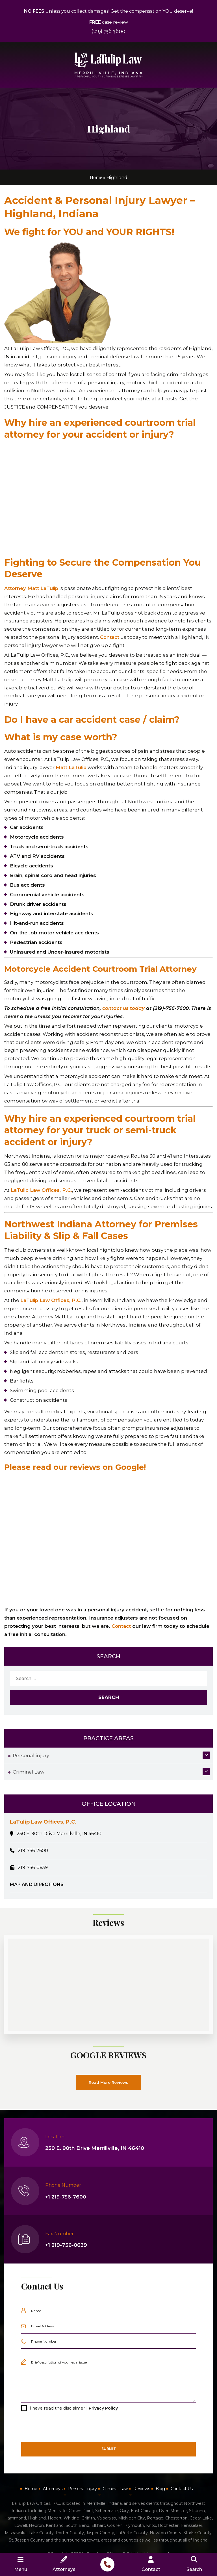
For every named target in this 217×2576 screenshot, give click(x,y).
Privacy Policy (103, 2408)
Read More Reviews (108, 2082)
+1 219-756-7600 (66, 2197)
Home (96, 177)
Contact (110, 637)
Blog (160, 2488)
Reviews (141, 2488)
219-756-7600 (33, 1850)
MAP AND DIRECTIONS (37, 1884)
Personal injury (31, 1755)
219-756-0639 (33, 1867)
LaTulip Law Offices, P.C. (42, 1190)
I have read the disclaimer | (74, 2408)
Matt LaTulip (71, 767)
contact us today (123, 1008)
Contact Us (182, 2488)
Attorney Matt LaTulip (31, 588)
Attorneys (52, 2488)
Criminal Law (28, 1772)
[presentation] (64, 2427)
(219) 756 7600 (108, 30)
